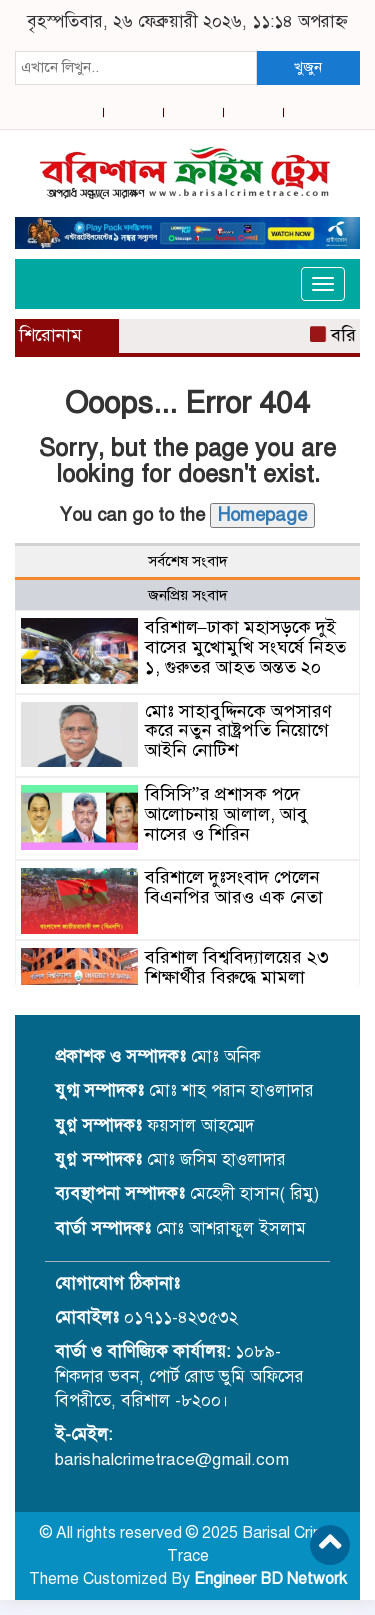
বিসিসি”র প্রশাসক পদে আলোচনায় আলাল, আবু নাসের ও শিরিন (226, 814)
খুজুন (308, 67)
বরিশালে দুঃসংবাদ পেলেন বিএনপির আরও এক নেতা (234, 887)
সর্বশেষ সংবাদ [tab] (188, 561)
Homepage (262, 515)
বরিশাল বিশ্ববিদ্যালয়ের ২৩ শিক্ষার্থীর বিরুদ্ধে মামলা (237, 967)
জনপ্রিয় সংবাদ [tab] (188, 595)
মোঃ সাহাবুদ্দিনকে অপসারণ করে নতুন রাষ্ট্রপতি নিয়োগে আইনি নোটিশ (238, 731)
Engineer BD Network (270, 1579)
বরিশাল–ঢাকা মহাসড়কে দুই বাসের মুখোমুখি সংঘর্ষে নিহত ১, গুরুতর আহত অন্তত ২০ (245, 647)
